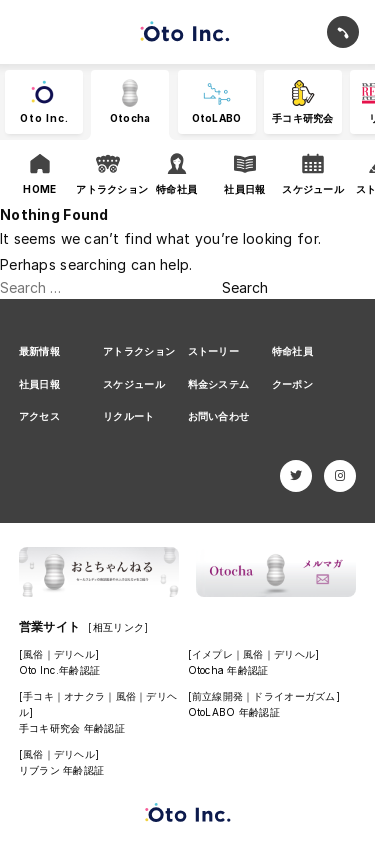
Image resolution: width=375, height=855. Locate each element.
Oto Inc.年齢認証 (59, 670)
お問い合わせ (219, 416)
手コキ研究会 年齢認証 (72, 728)
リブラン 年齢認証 (62, 770)
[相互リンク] (118, 627)
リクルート (128, 416)
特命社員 (292, 351)
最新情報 (39, 351)
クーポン (292, 384)
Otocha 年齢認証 (228, 670)
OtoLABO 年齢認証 (234, 712)
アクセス (39, 416)
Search (245, 287)
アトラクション (139, 351)
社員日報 (39, 384)
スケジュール (134, 384)
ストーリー (213, 351)
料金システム (219, 384)
